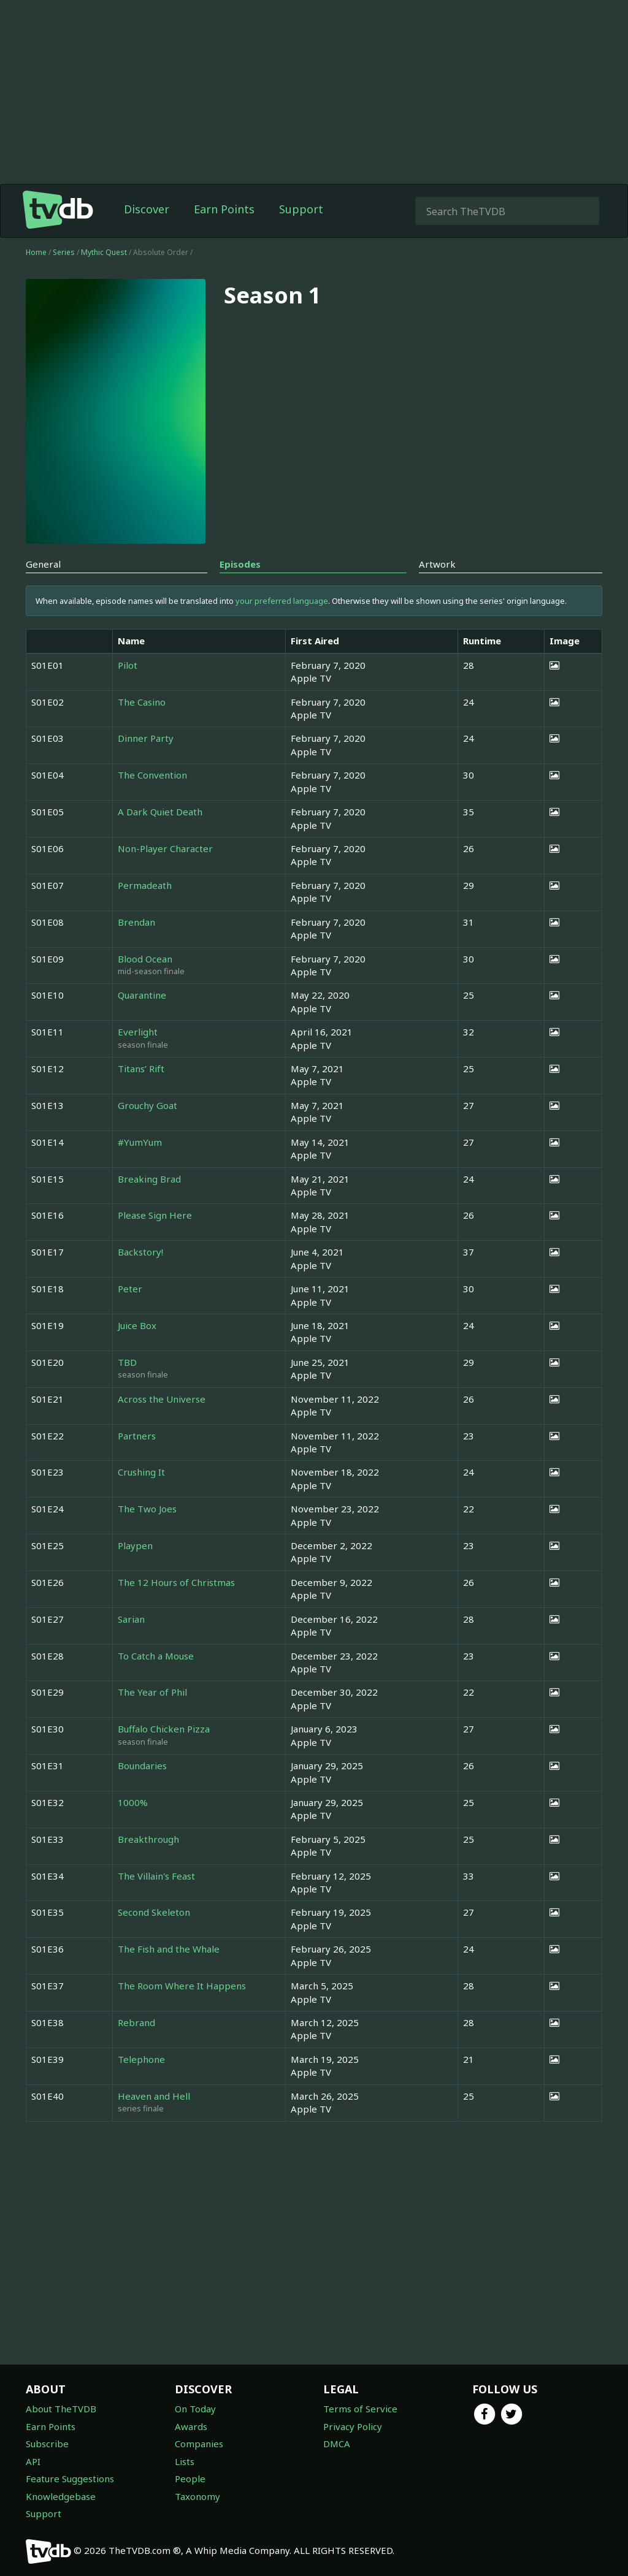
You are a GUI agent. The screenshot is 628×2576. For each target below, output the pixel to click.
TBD (127, 1362)
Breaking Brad (149, 1179)
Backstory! (140, 1252)
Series (64, 252)
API (33, 2461)
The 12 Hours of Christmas (176, 1582)
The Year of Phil (152, 1692)
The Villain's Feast (156, 1876)
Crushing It (141, 1472)
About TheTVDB (61, 2409)
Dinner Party (146, 738)
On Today (195, 2409)
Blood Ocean (145, 959)
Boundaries (142, 1765)
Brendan (136, 922)
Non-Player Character (165, 848)
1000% (133, 1802)
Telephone (141, 2059)
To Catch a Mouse (156, 1656)
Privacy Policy (352, 2426)
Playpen (135, 1545)
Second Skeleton (154, 1912)
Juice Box (137, 1325)
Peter (130, 1288)
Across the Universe (161, 1399)
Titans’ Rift (141, 1068)
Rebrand (136, 2022)
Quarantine (142, 995)
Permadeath (145, 885)
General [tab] (43, 564)
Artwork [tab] (437, 564)
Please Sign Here (155, 1215)
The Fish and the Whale (169, 1949)
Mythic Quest (105, 252)
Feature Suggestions (70, 2478)
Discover (146, 209)
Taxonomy (197, 2496)
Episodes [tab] (240, 564)
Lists (184, 2461)
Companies (199, 2443)
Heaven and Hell (154, 2096)
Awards (191, 2426)
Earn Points (224, 209)
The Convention (152, 775)
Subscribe (47, 2443)
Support (301, 209)
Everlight (138, 1032)
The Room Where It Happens (182, 1986)
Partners (137, 1436)
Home (36, 252)
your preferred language (282, 600)
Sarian (131, 1619)
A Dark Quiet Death (160, 812)
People (190, 2478)
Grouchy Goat (147, 1105)
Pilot (127, 665)
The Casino (142, 702)
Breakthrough (148, 1839)
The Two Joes (147, 1509)
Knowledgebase (61, 2496)
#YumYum (140, 1142)
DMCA (336, 2443)
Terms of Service (360, 2409)
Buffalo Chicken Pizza (164, 1729)
